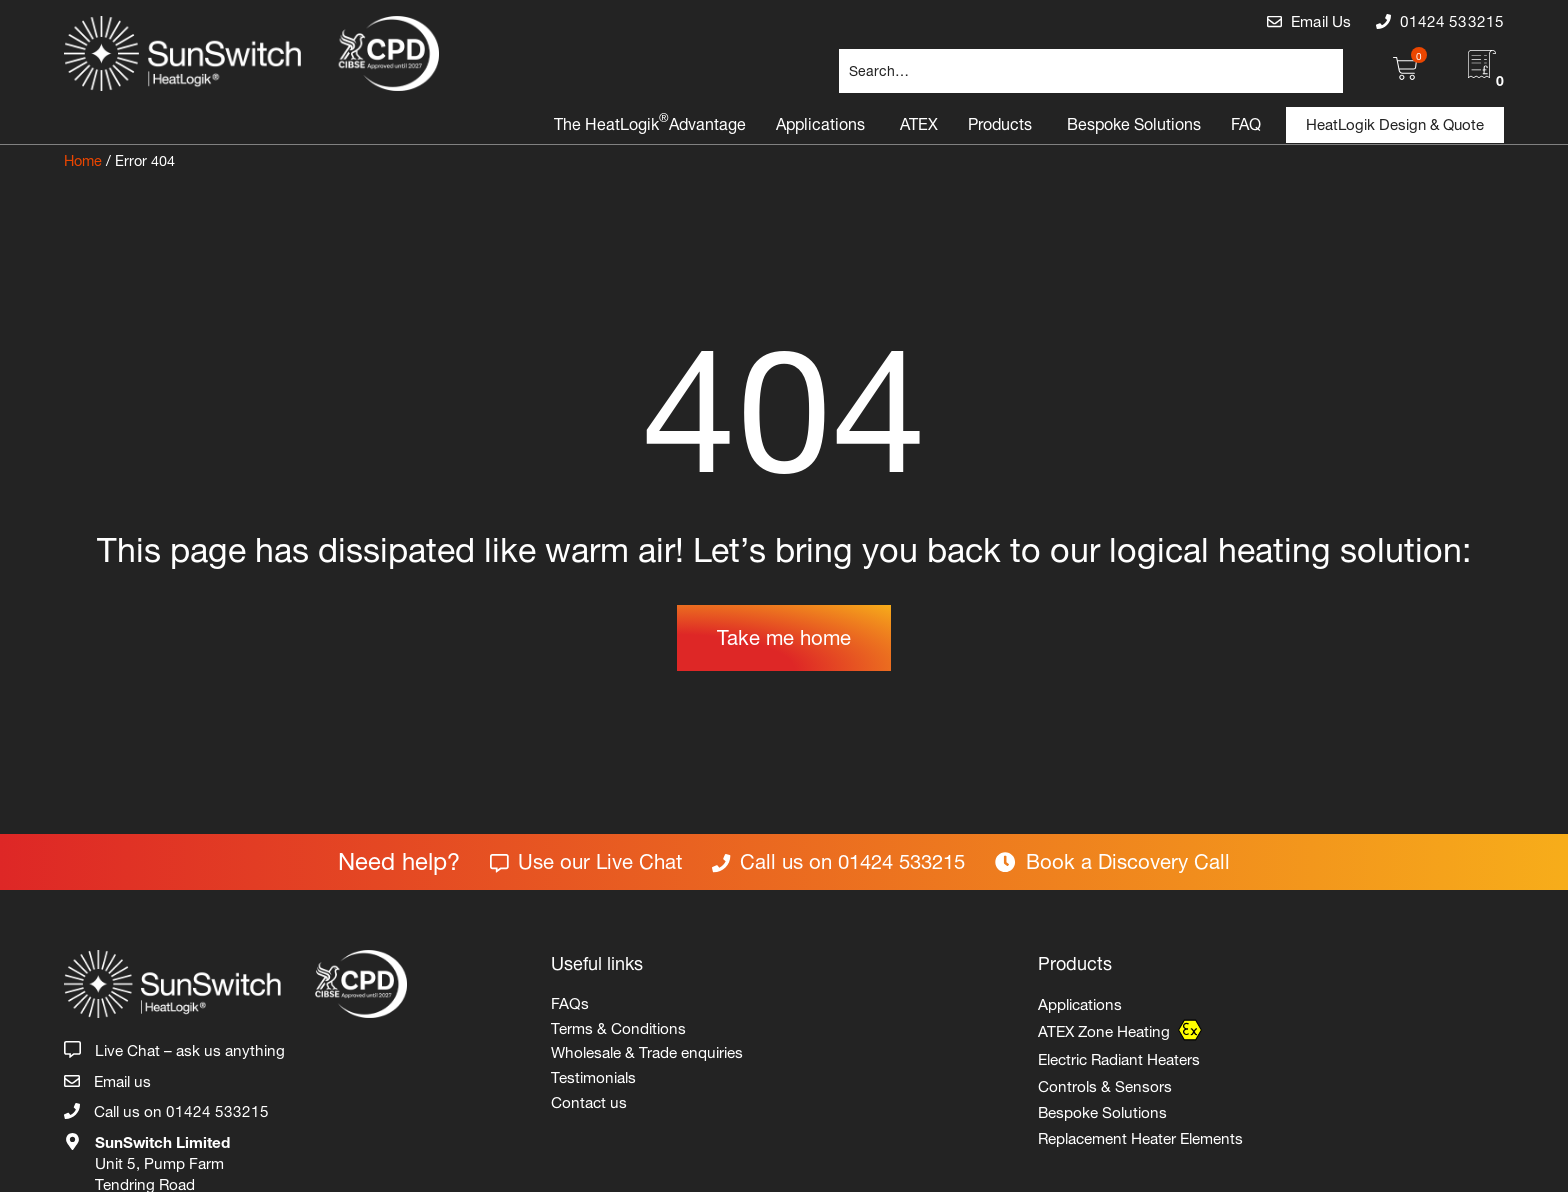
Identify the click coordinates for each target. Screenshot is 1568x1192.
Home (83, 158)
